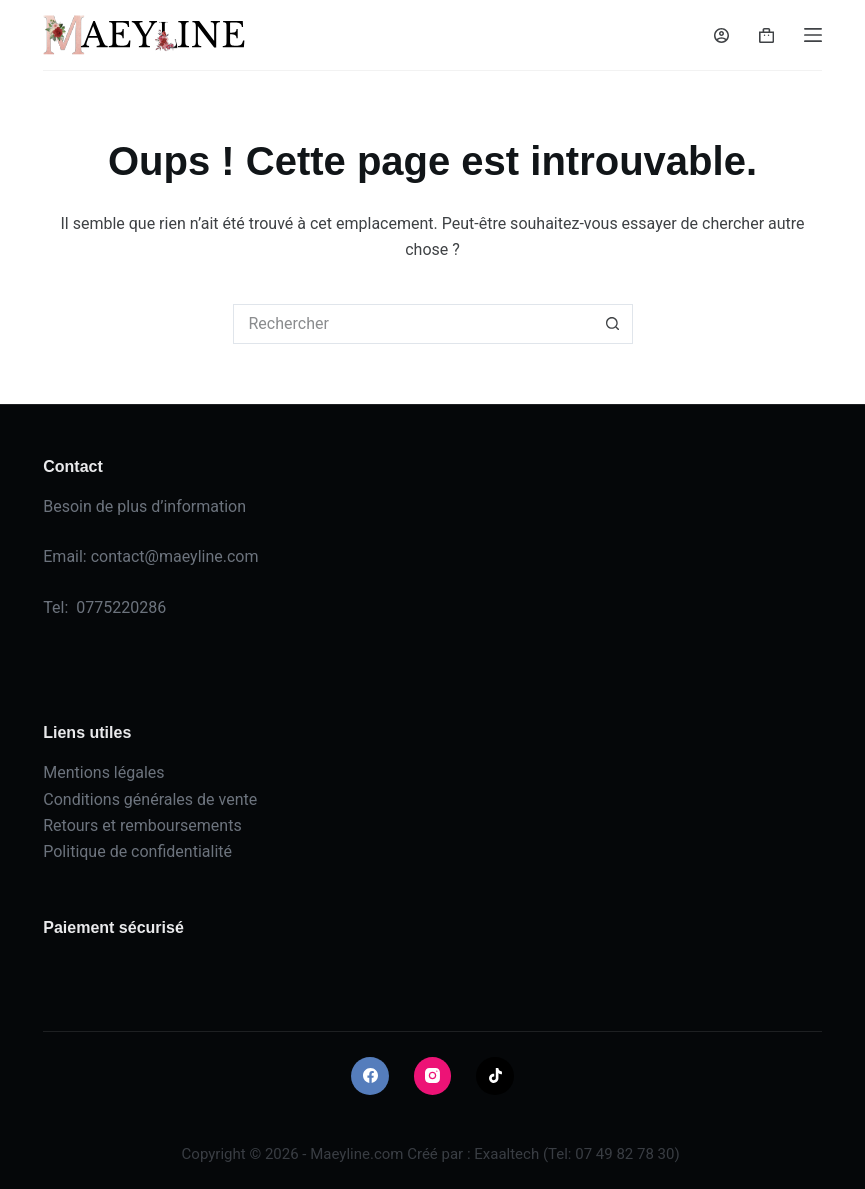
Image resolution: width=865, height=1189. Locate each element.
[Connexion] (721, 35)
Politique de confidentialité (137, 851)
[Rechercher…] (413, 324)
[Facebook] (370, 1076)
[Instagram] (433, 1076)
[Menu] (813, 35)
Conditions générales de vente (150, 799)
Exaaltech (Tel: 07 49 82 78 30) (576, 1154)
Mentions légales (103, 772)
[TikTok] (495, 1076)
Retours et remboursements (142, 825)
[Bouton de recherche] (613, 324)
